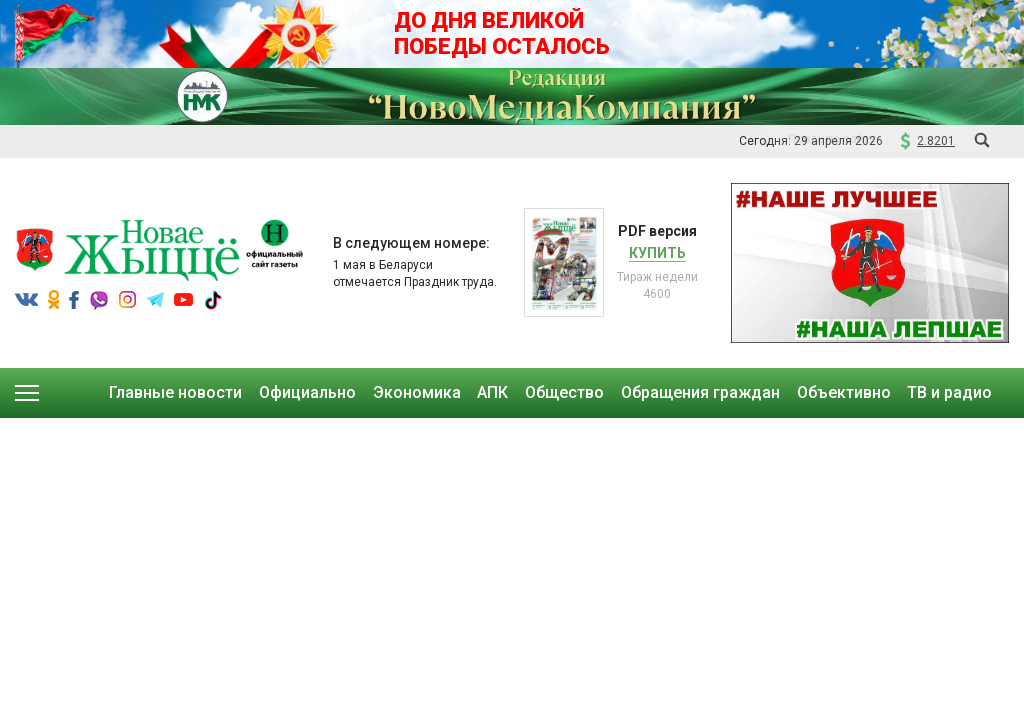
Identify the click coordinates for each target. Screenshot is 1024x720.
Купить (657, 253)
